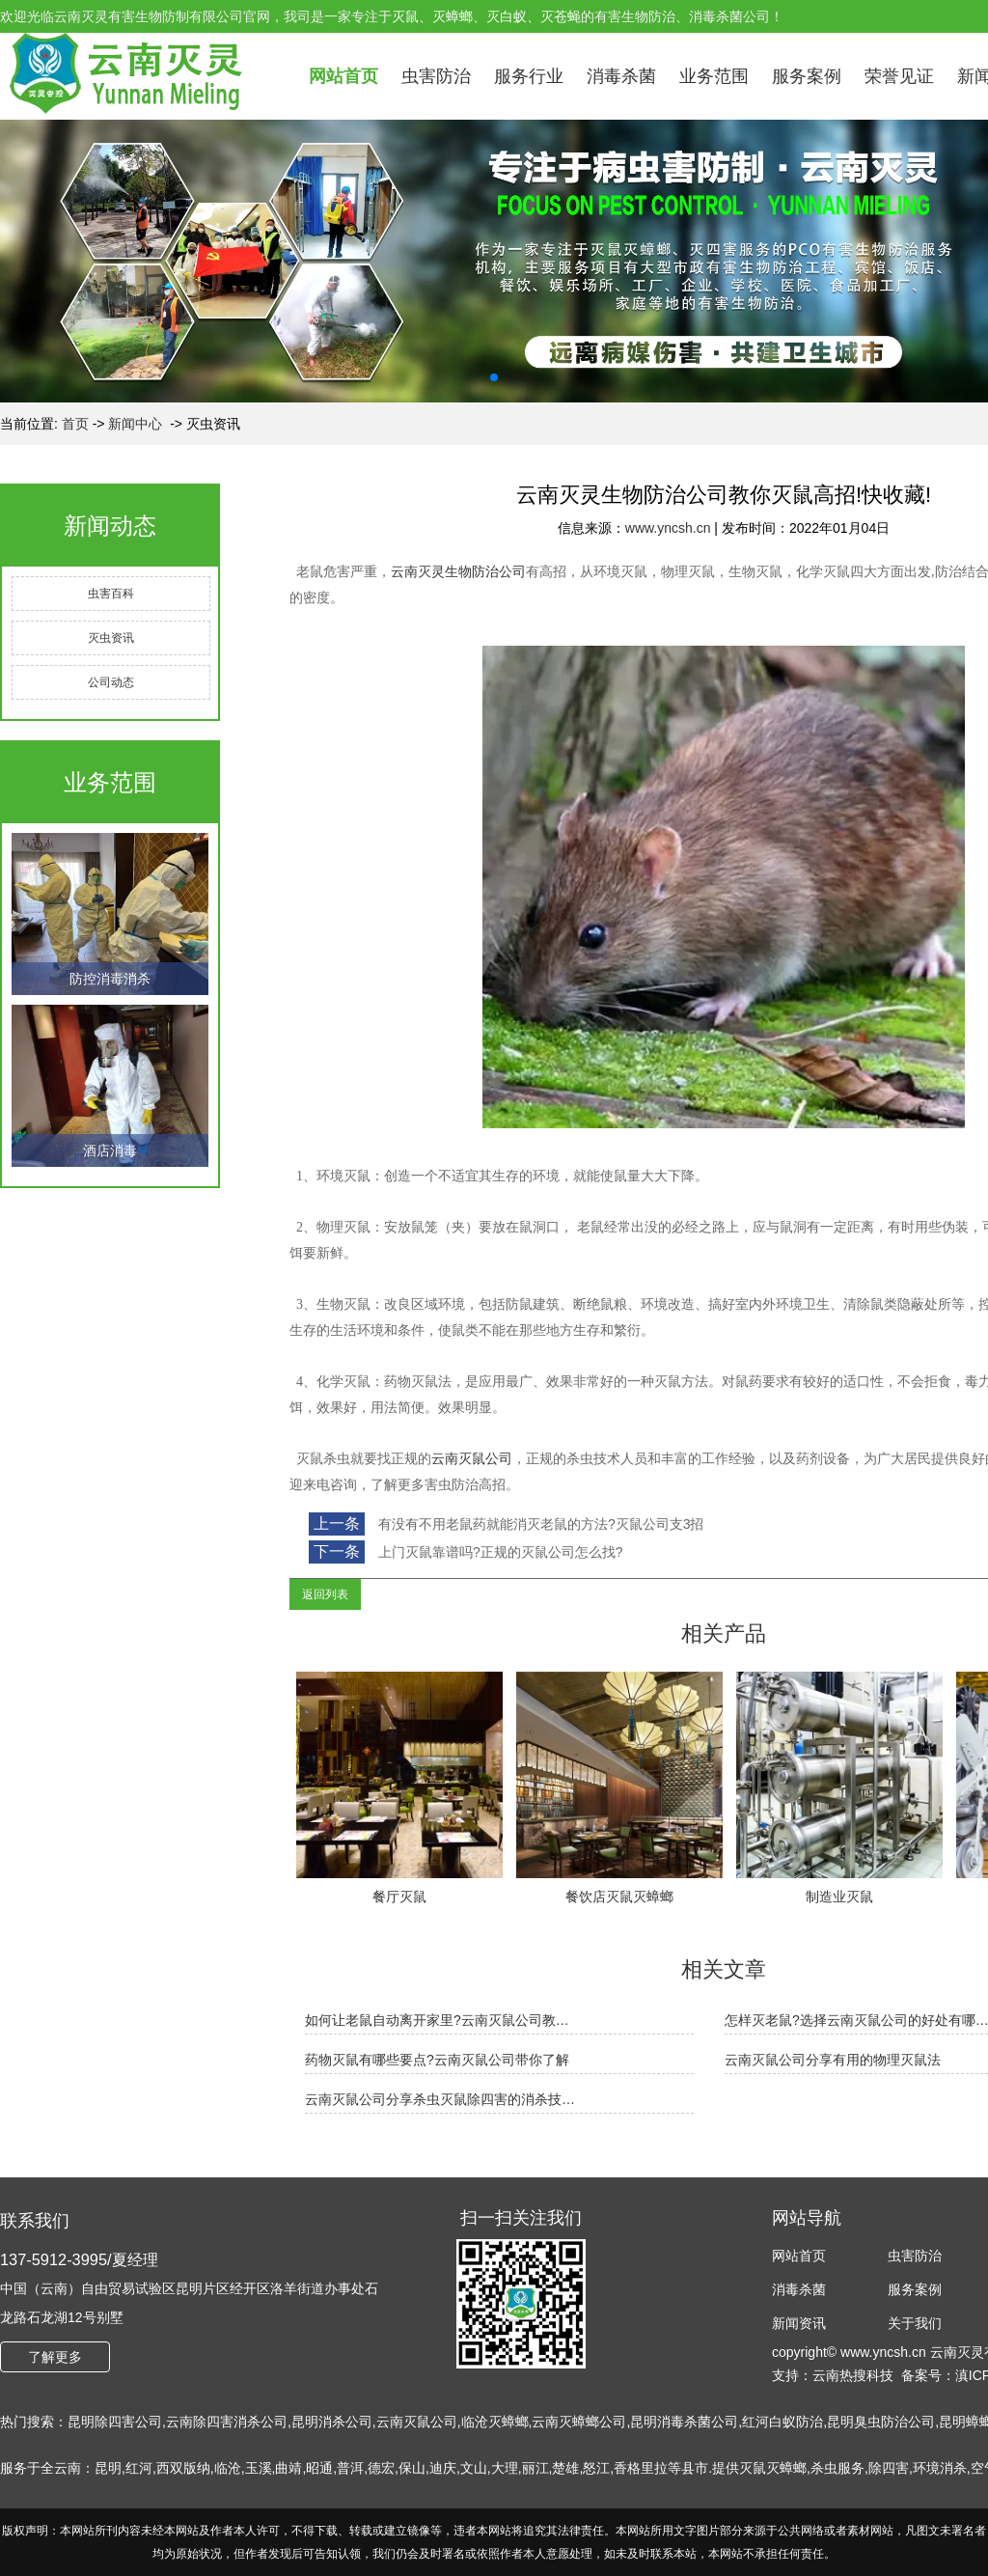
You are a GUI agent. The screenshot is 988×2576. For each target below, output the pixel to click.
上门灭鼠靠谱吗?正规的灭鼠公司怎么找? (498, 1552)
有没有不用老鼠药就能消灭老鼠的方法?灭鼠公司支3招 (538, 1524)
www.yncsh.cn (668, 528)
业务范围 (714, 76)
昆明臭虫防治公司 (881, 2421)
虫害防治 (436, 76)
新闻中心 (135, 423)
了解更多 (55, 2357)
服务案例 (806, 76)
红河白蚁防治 (782, 2421)
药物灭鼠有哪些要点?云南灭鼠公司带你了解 (437, 2059)
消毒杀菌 (621, 76)
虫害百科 (111, 593)
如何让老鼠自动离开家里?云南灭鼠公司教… (437, 2020)
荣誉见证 (899, 76)
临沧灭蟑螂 (495, 2421)
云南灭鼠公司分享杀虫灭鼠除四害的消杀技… (440, 2099)
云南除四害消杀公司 (227, 2421)
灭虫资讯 (111, 638)
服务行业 (528, 76)
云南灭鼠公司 (471, 1459)
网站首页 (343, 76)
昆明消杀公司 (331, 2421)
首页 (75, 423)
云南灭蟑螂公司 (579, 2421)
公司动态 (111, 682)
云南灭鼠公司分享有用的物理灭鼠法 (833, 2059)
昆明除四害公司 (115, 2421)
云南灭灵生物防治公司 (458, 572)
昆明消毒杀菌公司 (684, 2421)
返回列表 (325, 1594)
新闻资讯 (799, 2323)
